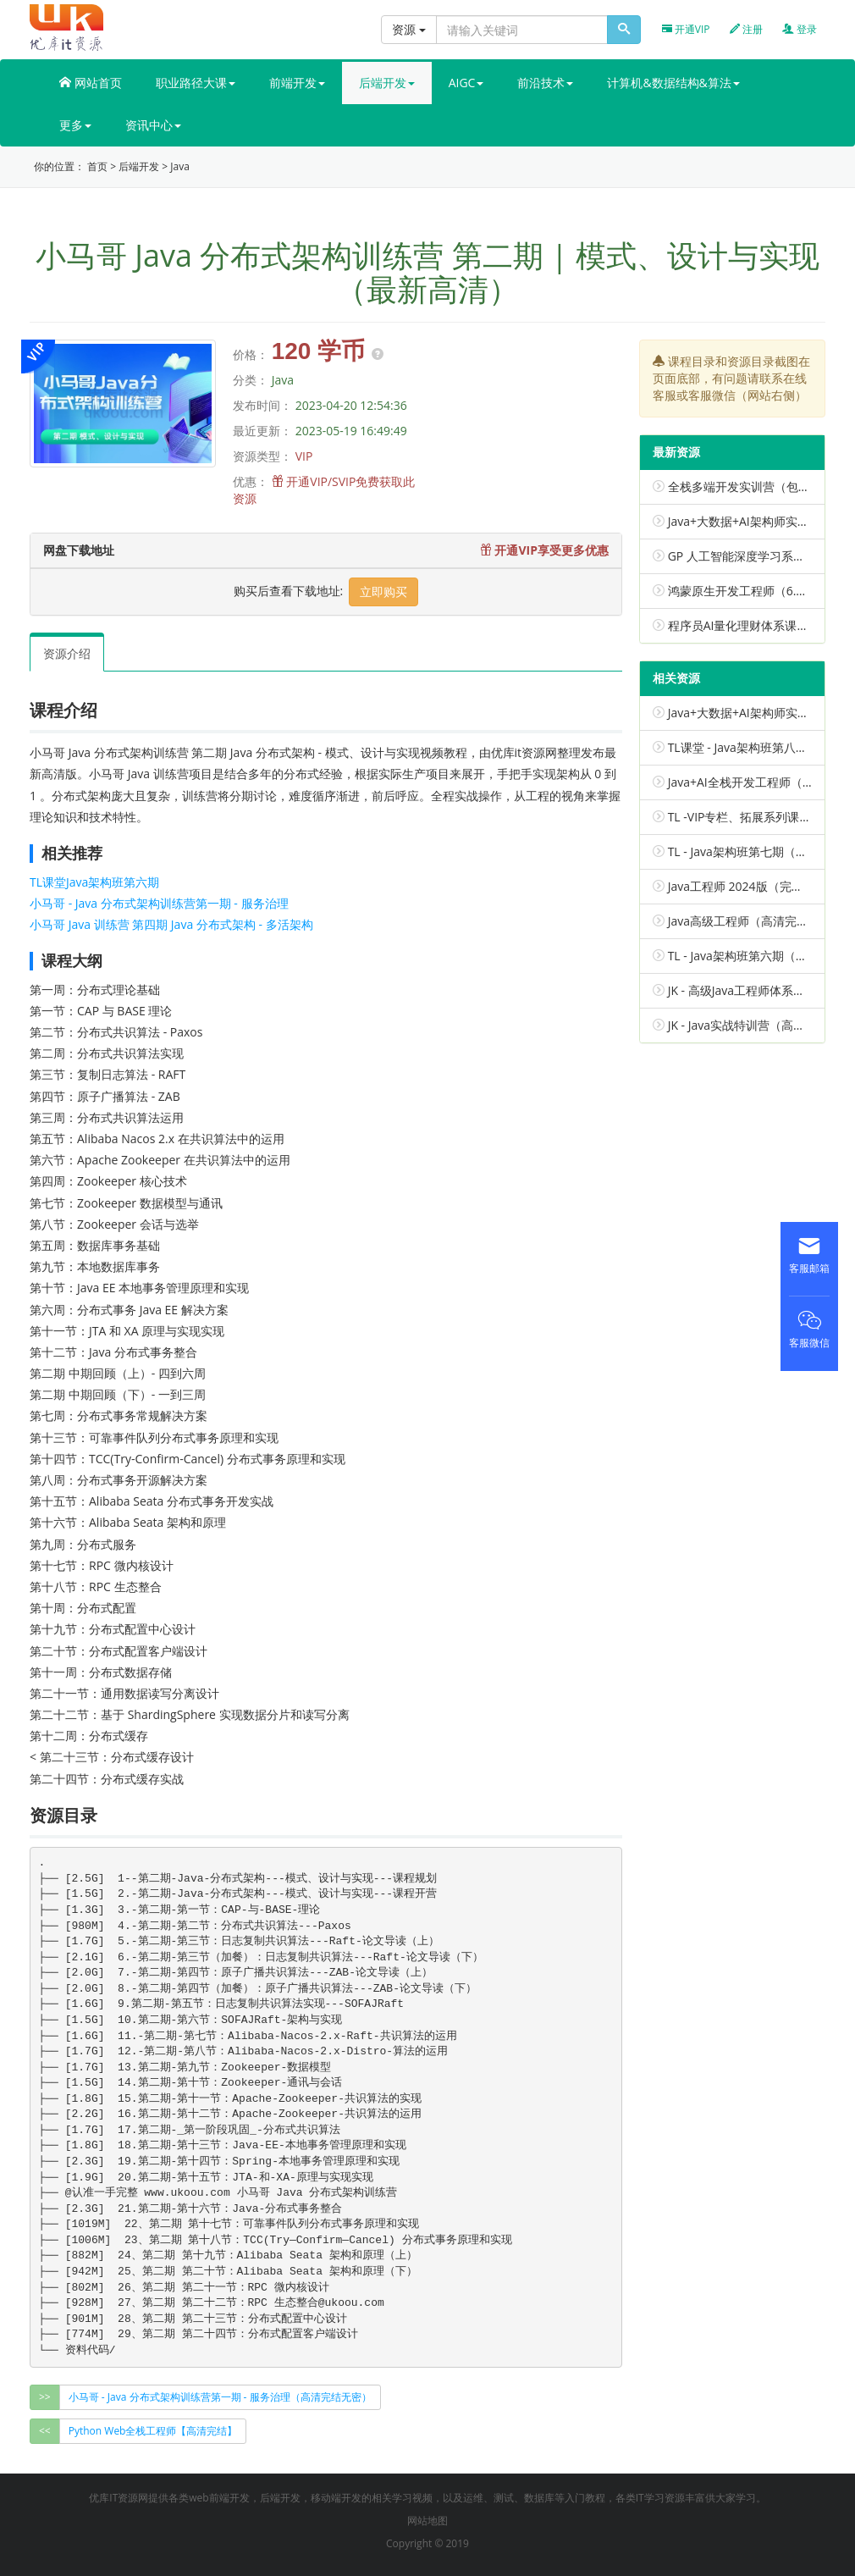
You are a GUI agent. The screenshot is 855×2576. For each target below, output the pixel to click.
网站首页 (90, 83)
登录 (799, 29)
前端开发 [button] (297, 83)
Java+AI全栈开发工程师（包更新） (759, 782)
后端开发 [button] (387, 83)
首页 (97, 166)
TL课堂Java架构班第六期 (94, 882)
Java (180, 166)
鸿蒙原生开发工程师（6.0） (741, 591)
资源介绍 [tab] (67, 653)
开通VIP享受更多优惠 (544, 550)
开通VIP (686, 29)
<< (45, 2431)
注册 (746, 29)
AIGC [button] (466, 83)
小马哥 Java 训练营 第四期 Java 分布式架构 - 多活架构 (171, 924)
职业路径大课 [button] (195, 83)
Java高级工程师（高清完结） (744, 921)
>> (45, 2397)
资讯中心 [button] (153, 125)
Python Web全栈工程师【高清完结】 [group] (153, 2431)
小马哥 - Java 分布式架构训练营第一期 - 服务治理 (159, 903)
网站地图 (427, 2520)
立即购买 (383, 591)
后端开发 (139, 166)
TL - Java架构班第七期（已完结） (755, 851)
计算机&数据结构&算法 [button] (673, 83)
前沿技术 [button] (545, 83)
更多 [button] (75, 125)
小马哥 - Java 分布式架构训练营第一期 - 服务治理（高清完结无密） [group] (220, 2397)
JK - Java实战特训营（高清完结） (754, 1025)
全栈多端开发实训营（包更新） (751, 486)
